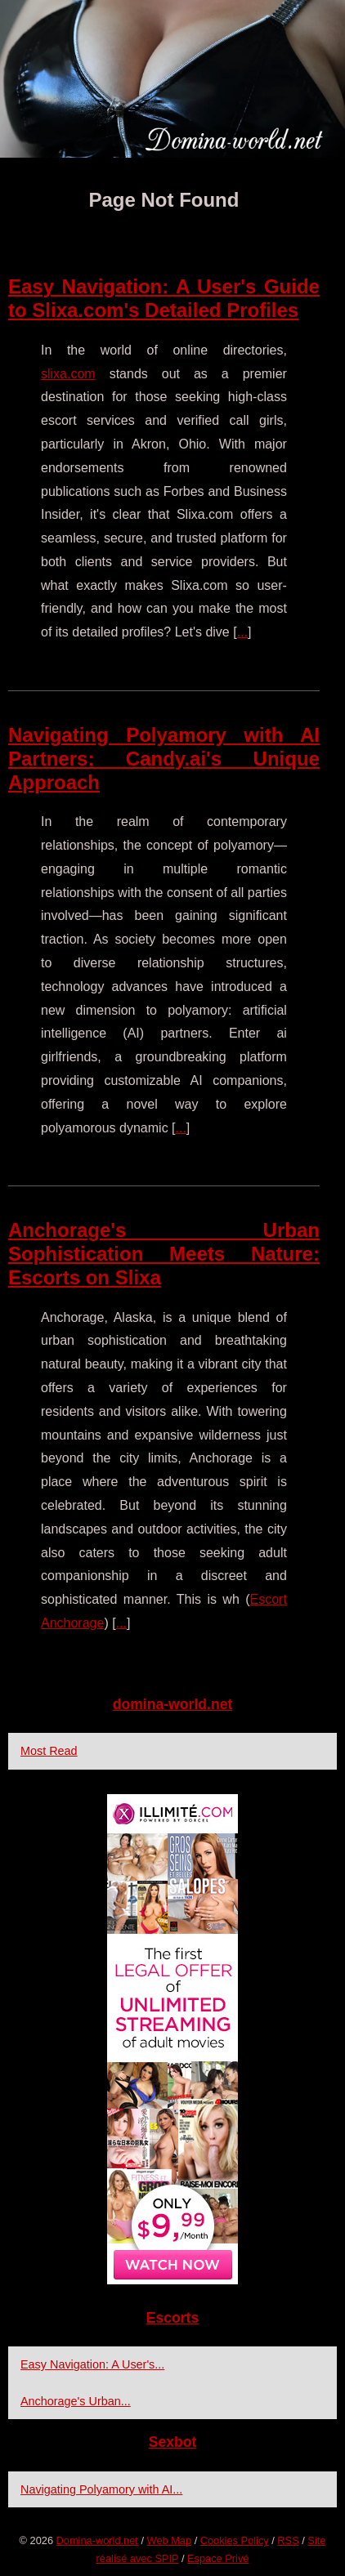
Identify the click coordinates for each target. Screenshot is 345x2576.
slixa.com (68, 374)
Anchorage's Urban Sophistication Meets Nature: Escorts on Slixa (164, 1253)
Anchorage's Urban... (75, 2401)
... (242, 632)
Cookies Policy (234, 2540)
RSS (287, 2540)
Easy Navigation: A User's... (92, 2364)
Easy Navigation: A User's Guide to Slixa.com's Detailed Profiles (164, 298)
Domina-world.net (97, 2540)
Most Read (49, 1750)
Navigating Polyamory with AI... (101, 2489)
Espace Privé (218, 2558)
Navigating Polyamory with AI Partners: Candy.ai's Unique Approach (164, 758)
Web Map (169, 2540)
